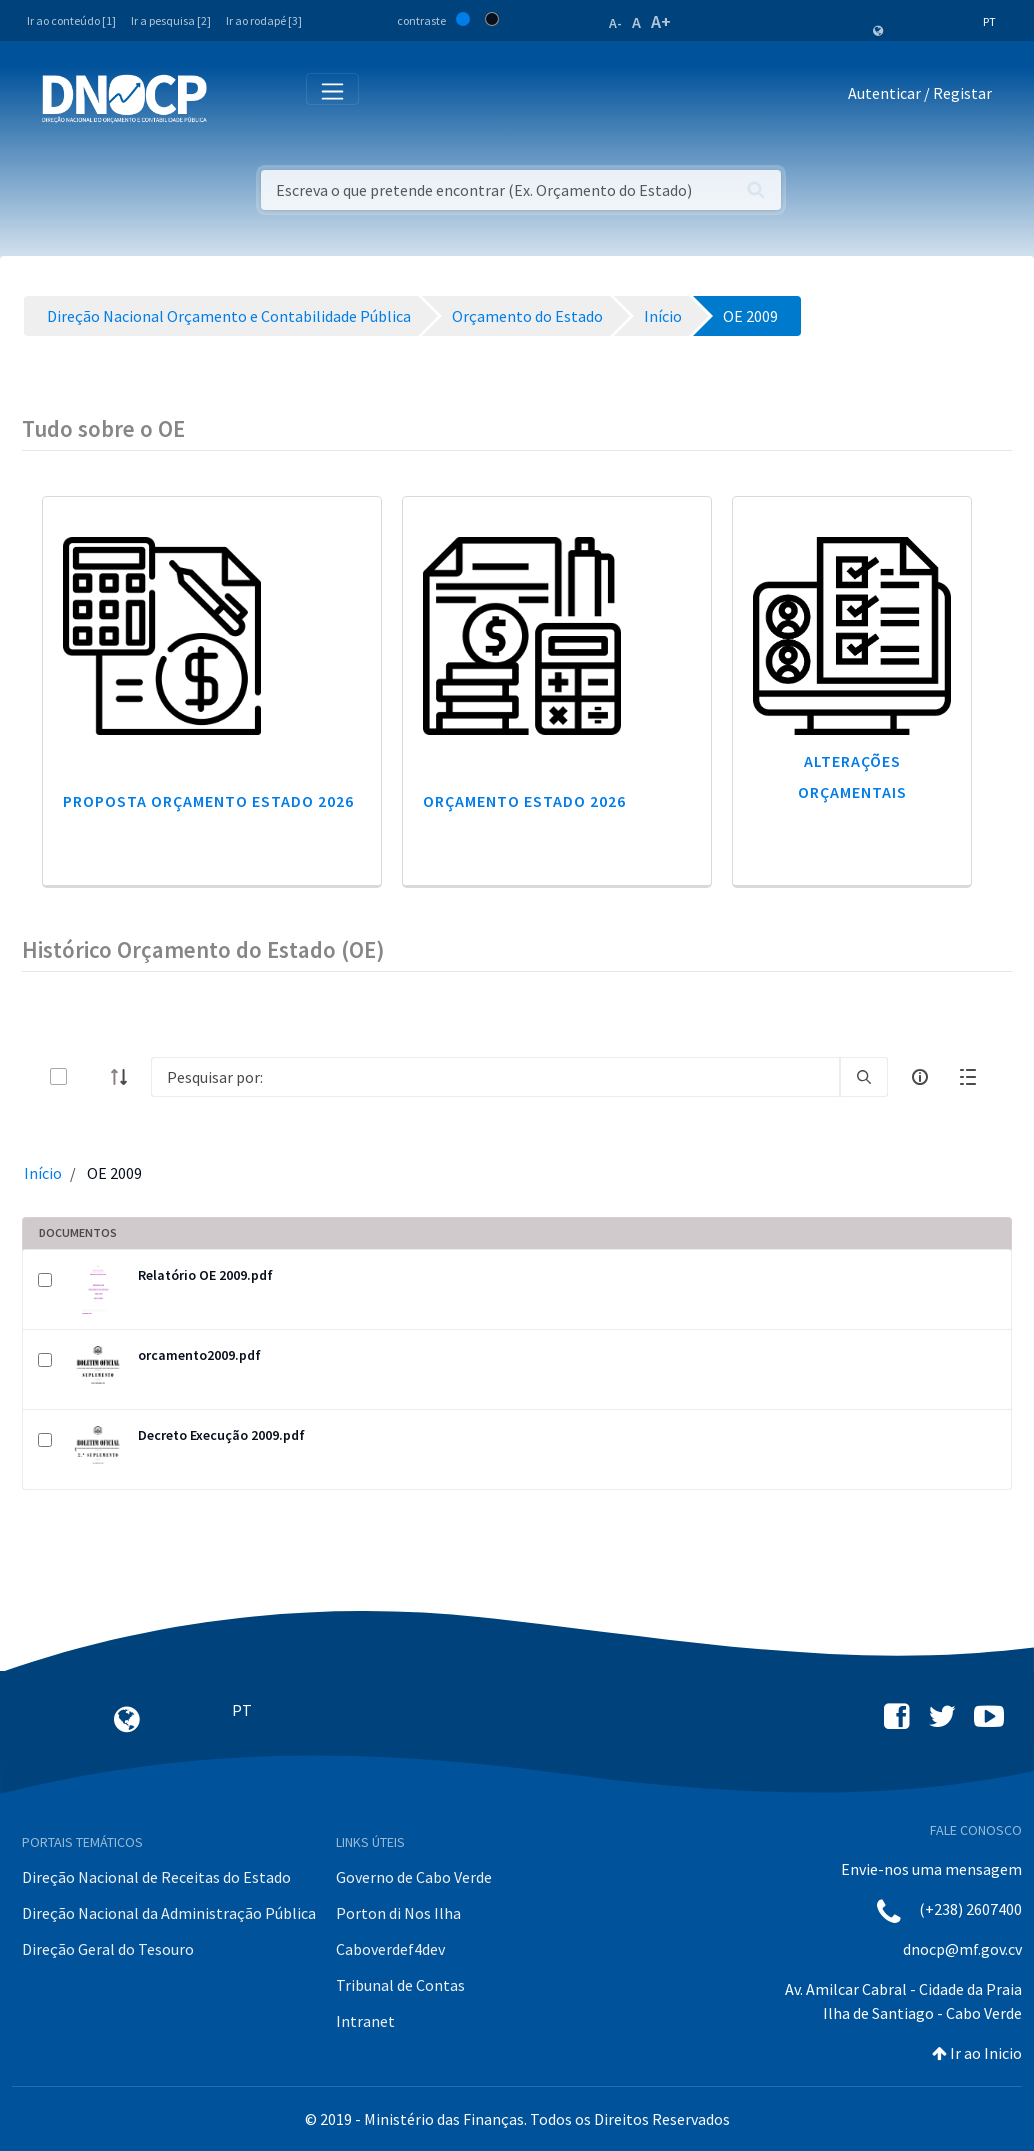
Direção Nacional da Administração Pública (169, 1913)
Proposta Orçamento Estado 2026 (208, 801)
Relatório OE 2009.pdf (205, 1275)
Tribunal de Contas (400, 1985)
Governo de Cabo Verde (414, 1877)
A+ (661, 21)
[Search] (495, 1077)
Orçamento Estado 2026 (524, 801)
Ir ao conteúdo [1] (71, 20)
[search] (864, 1077)
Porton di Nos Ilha (398, 1913)
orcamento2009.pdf (199, 1355)
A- (615, 23)
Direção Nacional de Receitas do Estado (156, 1877)
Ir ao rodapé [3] (264, 20)
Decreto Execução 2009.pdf (221, 1435)
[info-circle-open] (920, 1077)
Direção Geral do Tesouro (108, 1949)
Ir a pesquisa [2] (171, 20)
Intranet (365, 2021)
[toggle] (91, 1076)
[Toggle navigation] (233, 97)
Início (43, 1173)
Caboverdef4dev (390, 1949)
